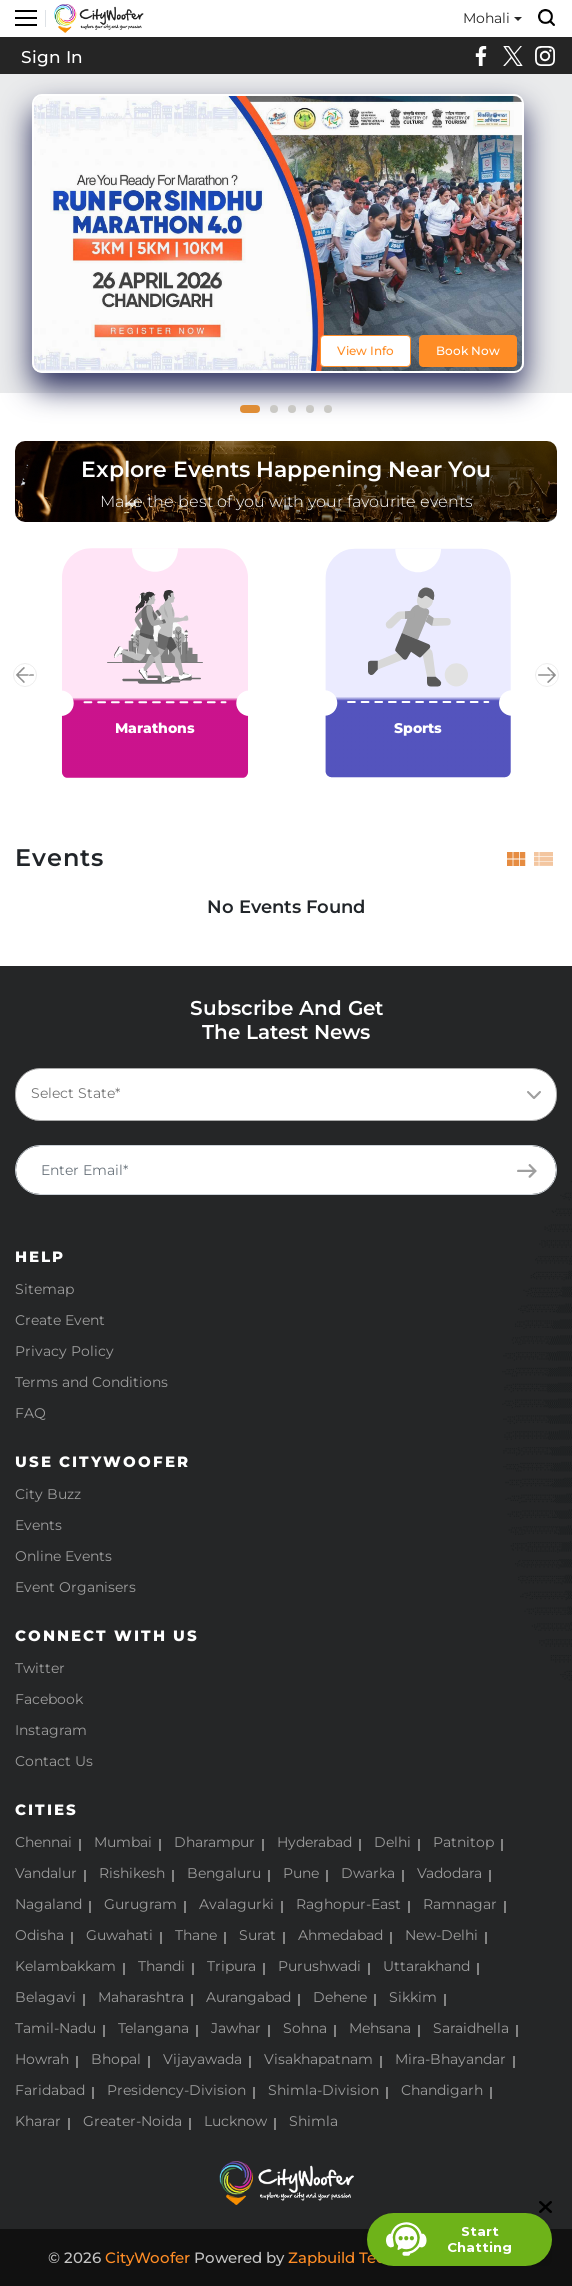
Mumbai (123, 1842)
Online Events (63, 1556)
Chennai (43, 1842)
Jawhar (236, 2028)
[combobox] (286, 1094)
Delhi (392, 1842)
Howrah (42, 2059)
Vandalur (46, 1873)
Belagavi (45, 1997)
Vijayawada (202, 2059)
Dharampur (214, 1842)
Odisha (39, 1935)
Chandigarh (442, 2090)
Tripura (231, 1966)
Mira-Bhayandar (450, 2059)
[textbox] (282, 1093)
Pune (301, 1873)
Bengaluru (224, 1873)
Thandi (161, 1966)
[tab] (516, 858)
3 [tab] (298, 415)
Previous (25, 675)
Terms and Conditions (91, 1382)
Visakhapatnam (318, 2059)
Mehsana (380, 2028)
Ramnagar (460, 1904)
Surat (257, 1935)
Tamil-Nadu (55, 2028)
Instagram (51, 1730)
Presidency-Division (176, 2090)
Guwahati (119, 1935)
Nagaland (48, 1904)
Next (547, 675)
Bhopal (116, 2059)
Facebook (49, 1699)
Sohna (305, 2028)
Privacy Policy (64, 1351)
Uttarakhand (426, 1966)
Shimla (313, 2121)
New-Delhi (441, 1935)
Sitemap (44, 1289)
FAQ (30, 1413)
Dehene (340, 1997)
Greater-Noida (132, 2121)
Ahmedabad (340, 1935)
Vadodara (449, 1873)
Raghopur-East (348, 1904)
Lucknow (235, 2121)
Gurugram (140, 1904)
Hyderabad (314, 1842)
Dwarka (368, 1873)
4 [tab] (316, 415)
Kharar (38, 2121)
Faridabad (50, 2090)
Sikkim (413, 1997)
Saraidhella (471, 2028)
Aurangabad (248, 1997)
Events (38, 1525)
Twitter (40, 1668)
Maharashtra (141, 1997)
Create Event (60, 1320)
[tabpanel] (278, 233)
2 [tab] (280, 415)
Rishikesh (132, 1873)
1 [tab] (250, 415)
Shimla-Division (323, 2090)
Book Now (468, 350)
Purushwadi (319, 1966)
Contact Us (54, 1761)
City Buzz (48, 1494)
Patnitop (463, 1842)
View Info (365, 350)
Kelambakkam (65, 1966)
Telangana (153, 2028)
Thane (196, 1935)
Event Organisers (75, 1587)
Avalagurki (236, 1904)
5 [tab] (334, 415)
